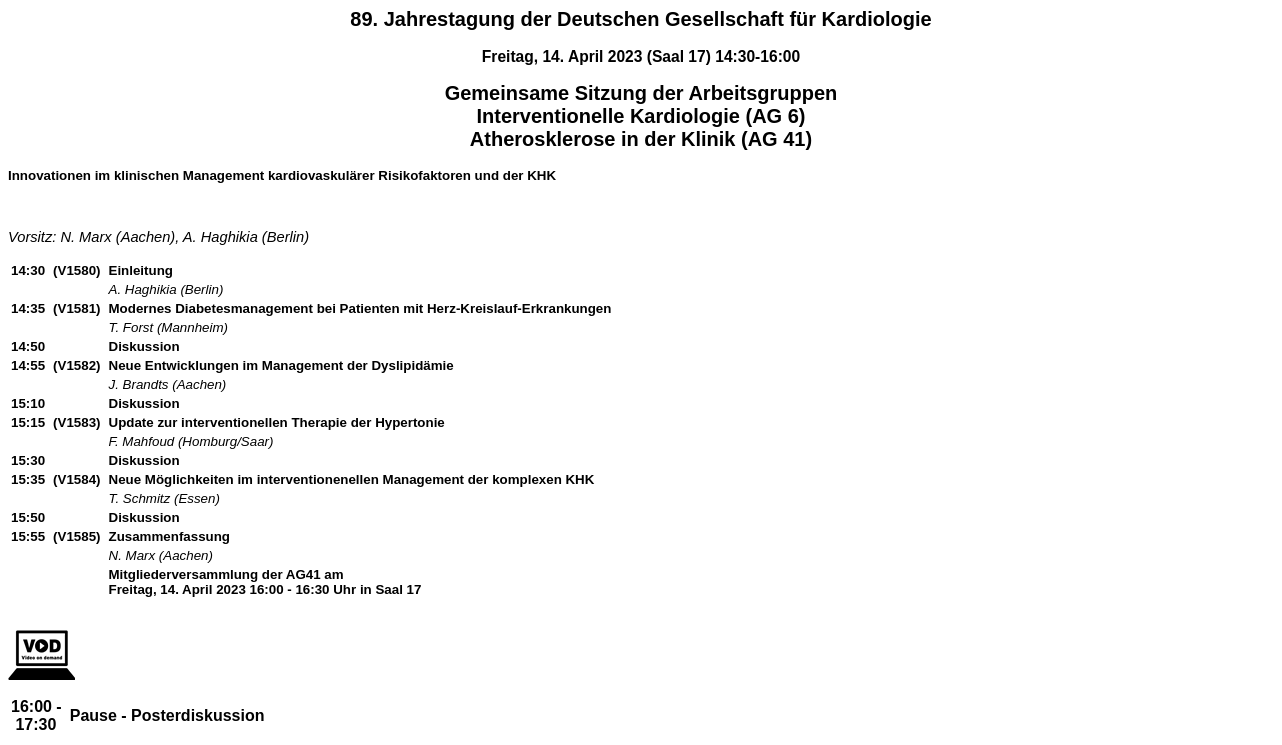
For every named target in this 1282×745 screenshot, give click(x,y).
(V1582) (76, 365)
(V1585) (76, 536)
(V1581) (76, 308)
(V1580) (76, 270)
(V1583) (76, 422)
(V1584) (76, 479)
